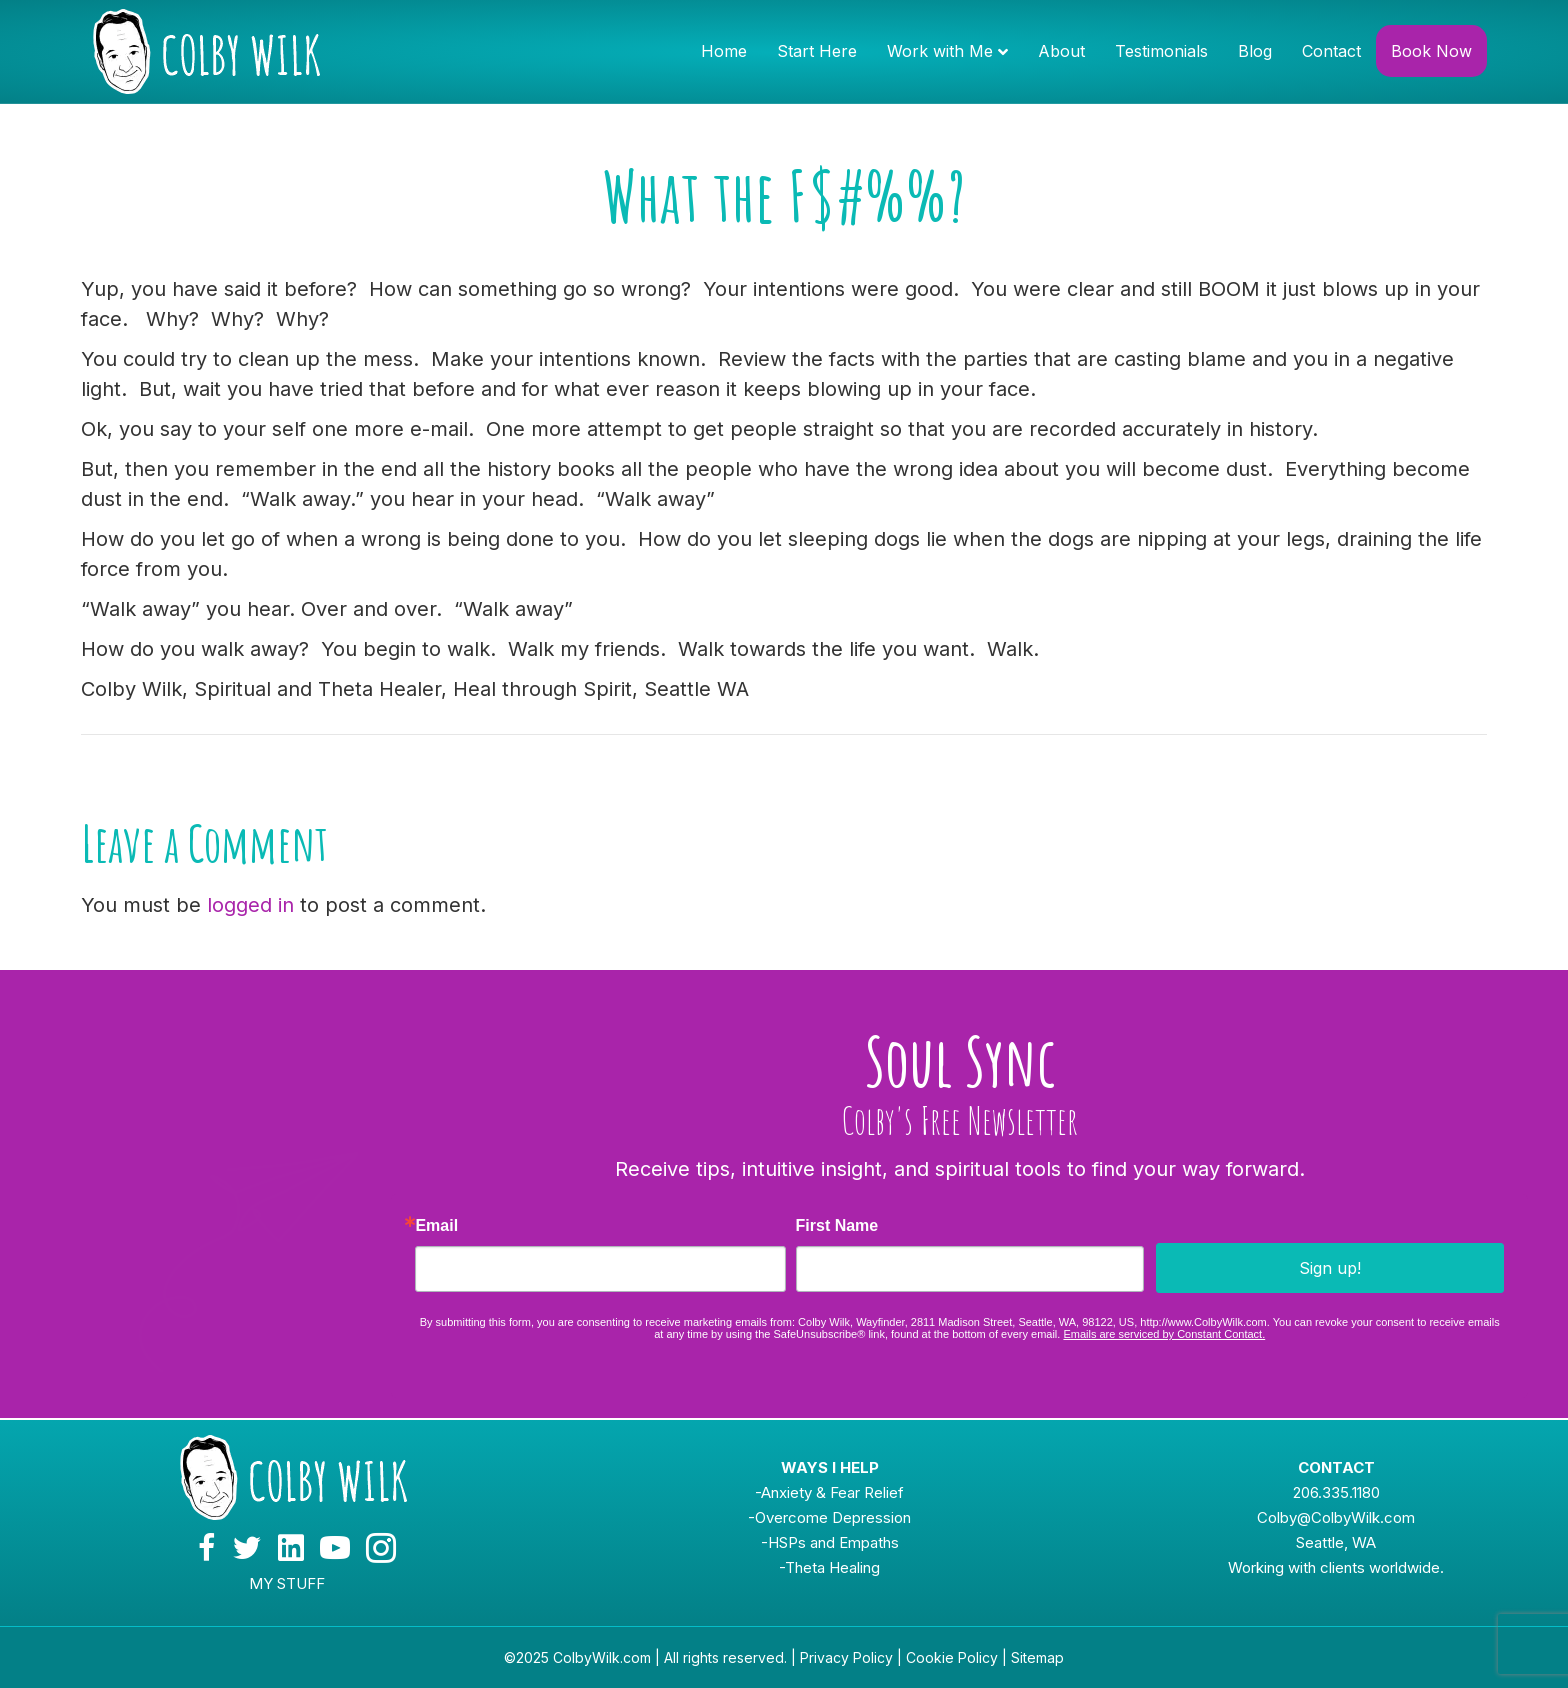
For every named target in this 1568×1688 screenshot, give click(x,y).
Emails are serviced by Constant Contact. (1164, 1334)
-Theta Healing (829, 1567)
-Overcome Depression (829, 1517)
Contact (1331, 51)
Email (436, 1226)
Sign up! (1330, 1268)
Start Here (817, 51)
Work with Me (940, 51)
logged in (250, 905)
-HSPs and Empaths (830, 1542)
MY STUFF (287, 1583)
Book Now (1431, 51)
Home (724, 51)
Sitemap (1037, 1657)
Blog (1255, 51)
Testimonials (1161, 51)
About (1061, 51)
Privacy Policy (846, 1657)
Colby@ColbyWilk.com (1336, 1517)
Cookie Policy (952, 1657)
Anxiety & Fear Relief (832, 1492)
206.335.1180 (1336, 1492)
